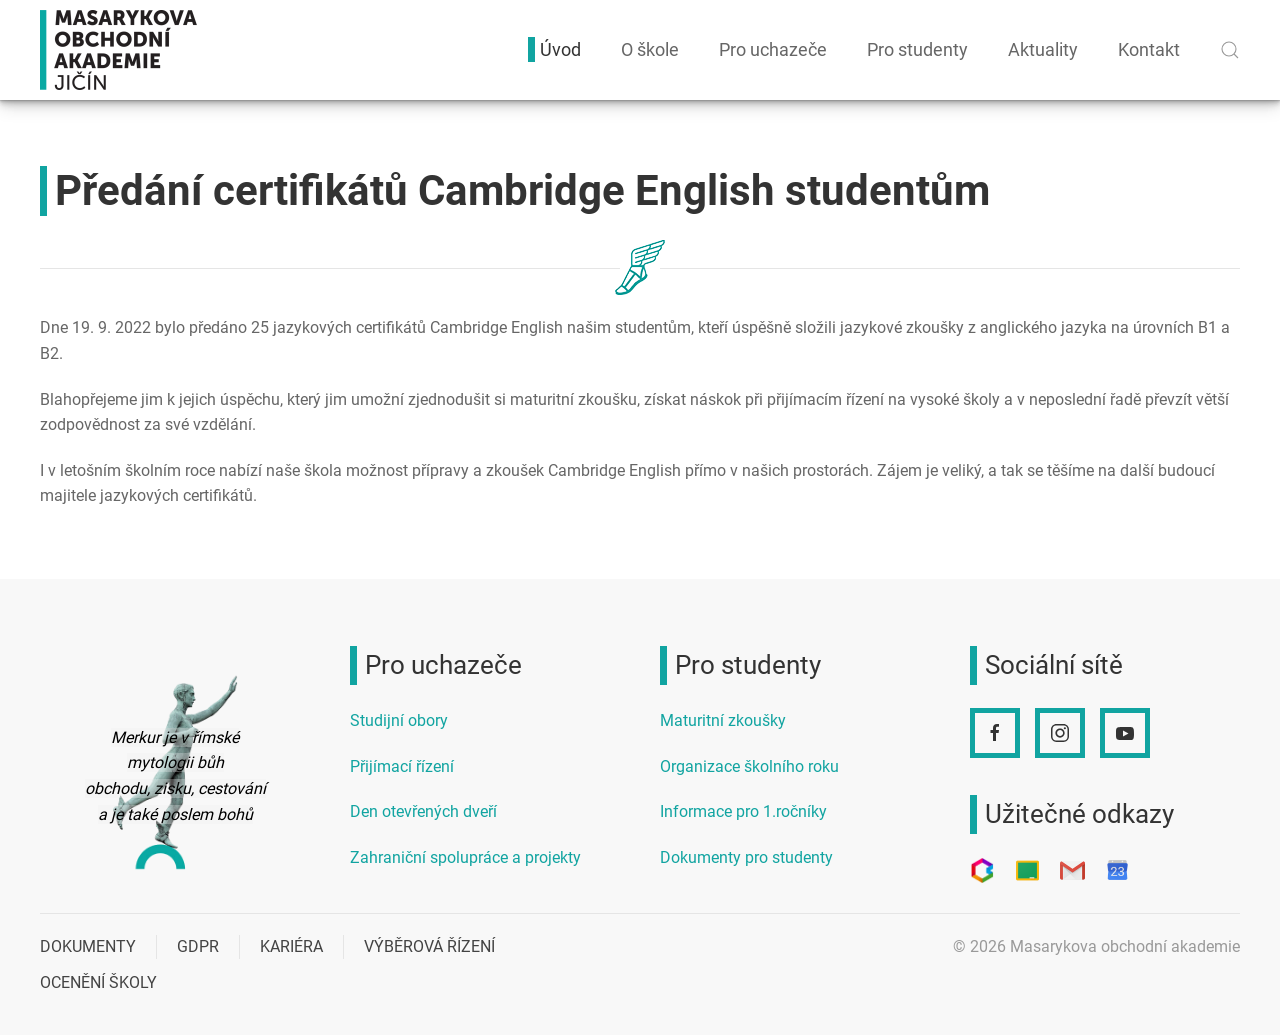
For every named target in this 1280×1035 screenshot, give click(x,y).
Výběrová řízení (429, 946)
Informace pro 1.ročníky (743, 811)
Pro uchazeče (773, 49)
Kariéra (291, 946)
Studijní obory (399, 720)
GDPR (198, 946)
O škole (650, 49)
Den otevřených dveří (423, 811)
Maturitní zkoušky (723, 720)
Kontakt (1149, 49)
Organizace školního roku (749, 766)
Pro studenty (917, 49)
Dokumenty (88, 946)
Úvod (560, 49)
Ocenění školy (98, 982)
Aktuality (1043, 49)
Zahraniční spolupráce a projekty (465, 857)
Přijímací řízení (402, 766)
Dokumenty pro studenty (746, 857)
